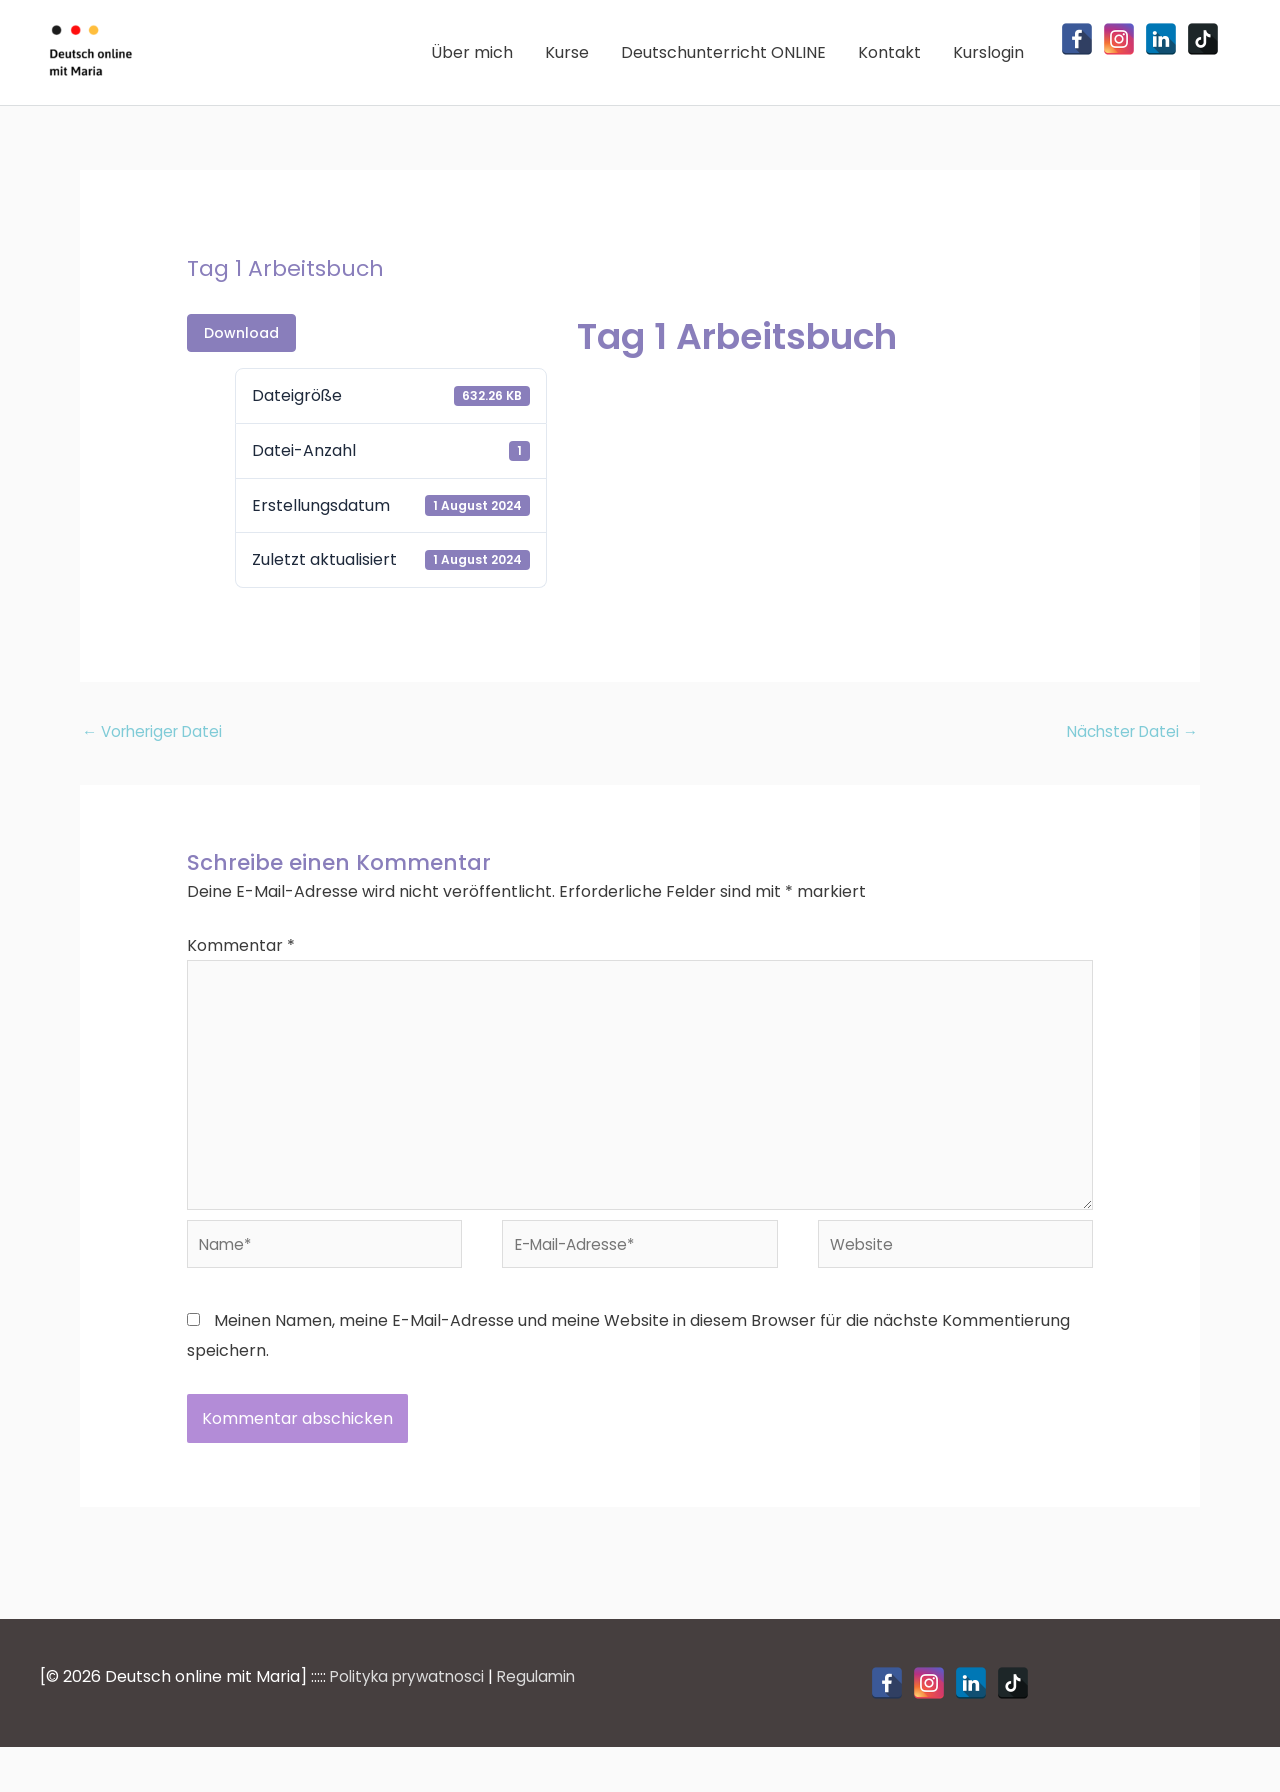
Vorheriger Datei (157, 758)
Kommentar (241, 973)
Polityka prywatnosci (412, 1721)
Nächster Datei (1128, 758)
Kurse (567, 65)
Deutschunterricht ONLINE (723, 65)
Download (241, 360)
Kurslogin (988, 65)
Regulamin (548, 1721)
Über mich (472, 65)
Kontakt (889, 65)
